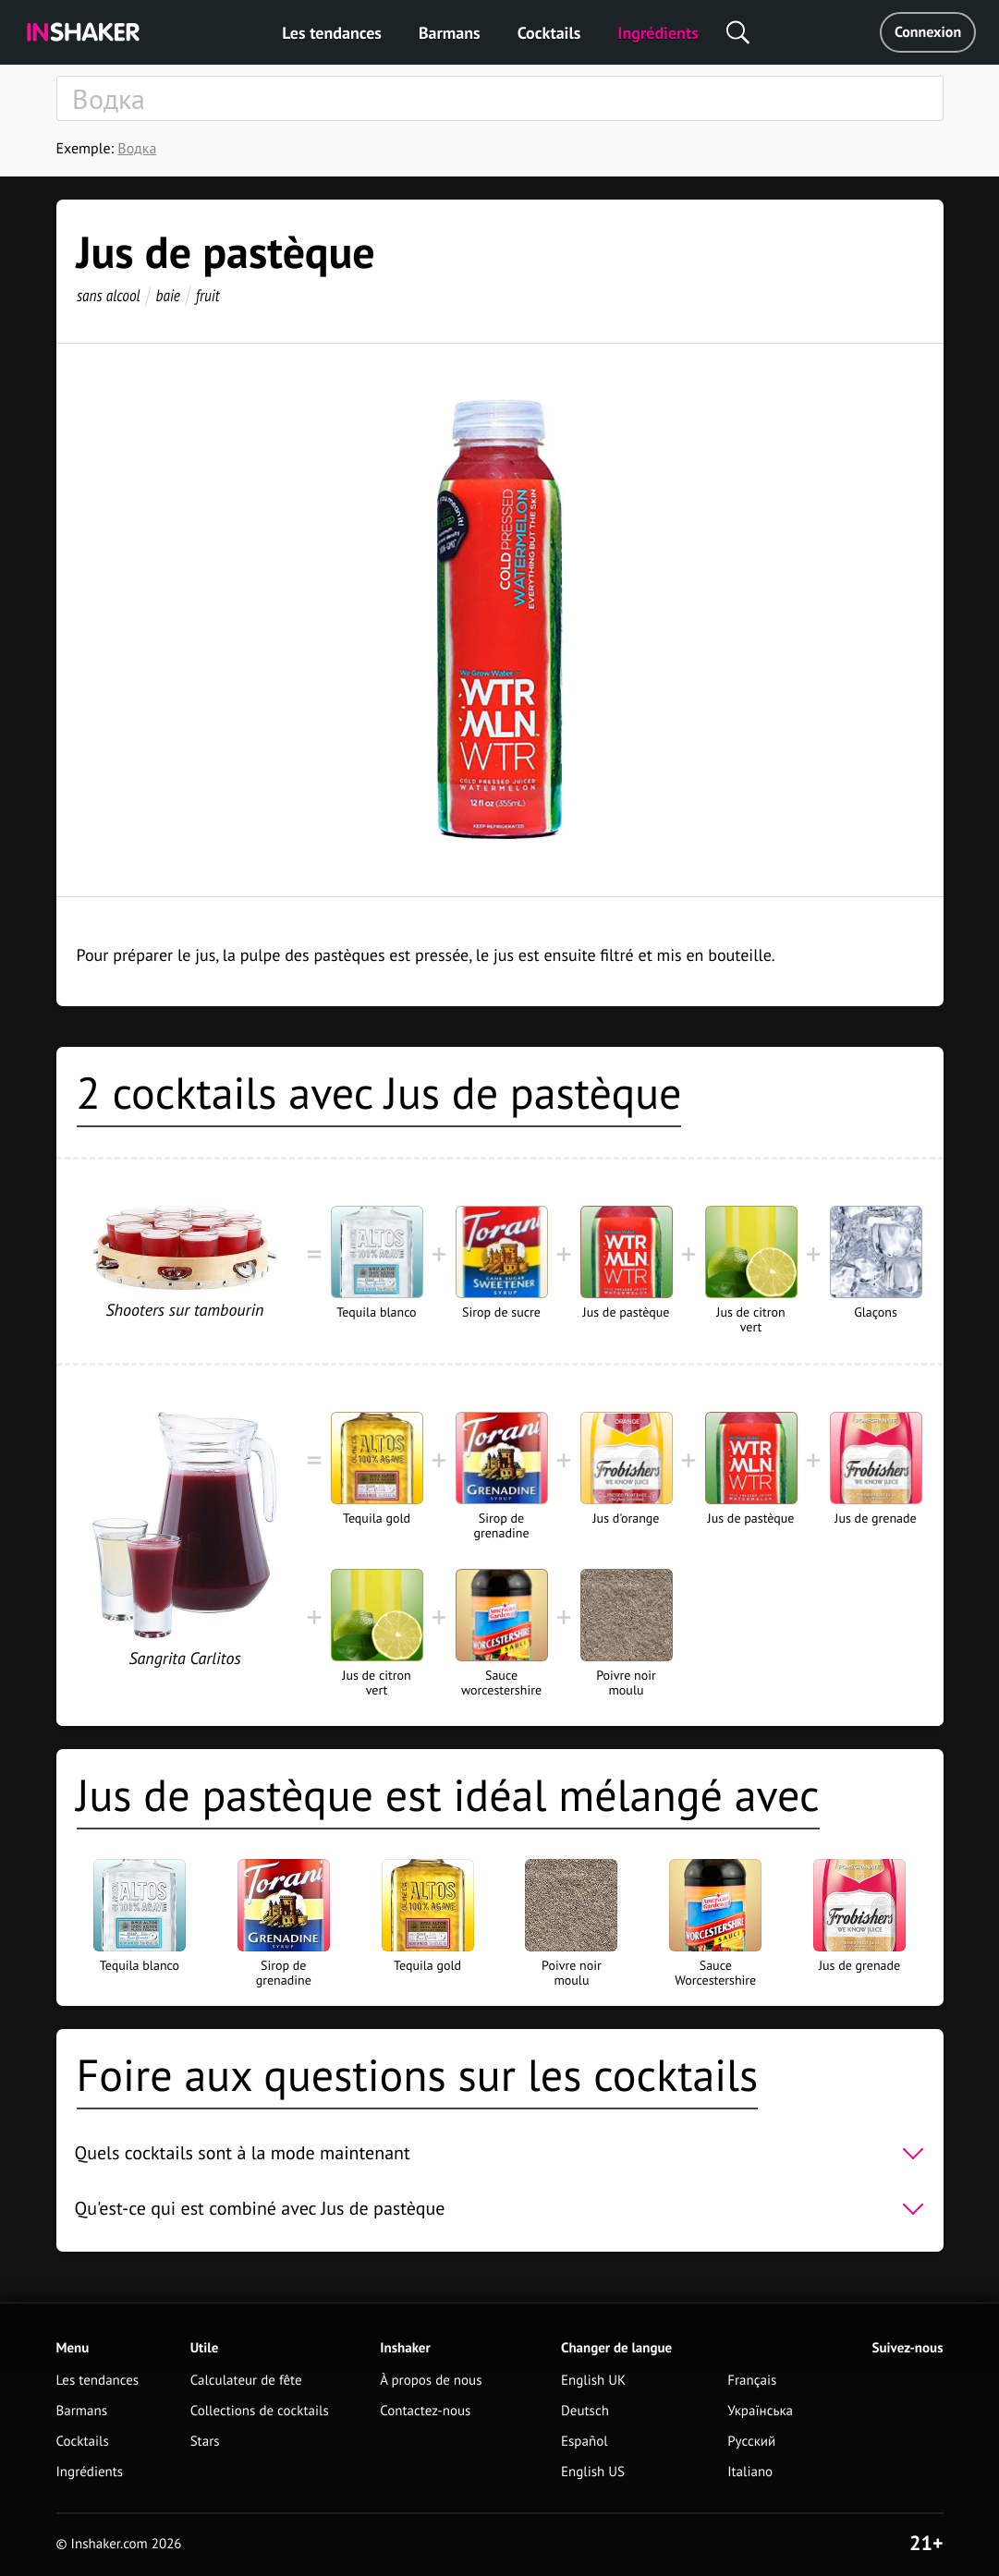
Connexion (928, 32)
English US (593, 2472)
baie (167, 295)
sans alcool (108, 295)
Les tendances (332, 32)
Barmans (450, 32)
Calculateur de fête (246, 2380)
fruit (207, 295)
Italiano (750, 2472)
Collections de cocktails (259, 2411)
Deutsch (585, 2411)
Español (584, 2441)
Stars (205, 2441)
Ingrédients (657, 32)
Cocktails (549, 32)
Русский (751, 2441)
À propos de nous (430, 2380)
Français (751, 2380)
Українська (760, 2411)
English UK (593, 2380)
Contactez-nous (425, 2411)
